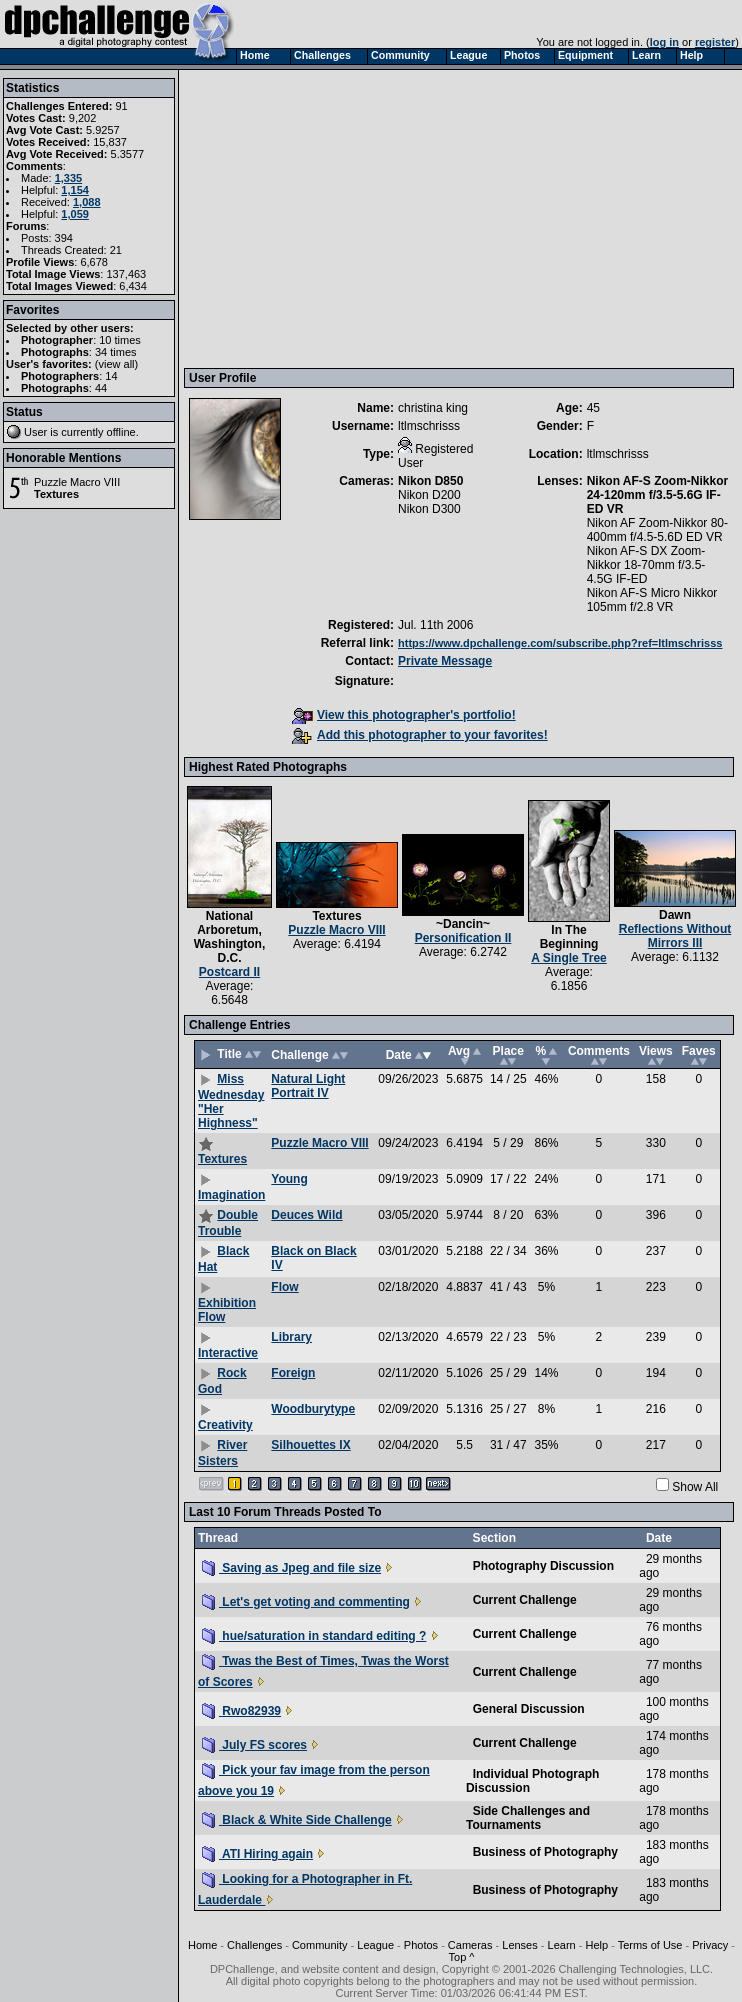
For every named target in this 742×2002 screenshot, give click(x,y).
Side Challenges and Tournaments (528, 1818)
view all (117, 364)
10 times (120, 340)
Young (289, 1179)
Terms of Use (650, 1945)
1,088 (87, 202)
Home (202, 1945)
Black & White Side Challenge (297, 1820)
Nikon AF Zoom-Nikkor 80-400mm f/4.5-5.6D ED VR (657, 530)
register (715, 42)
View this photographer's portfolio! (404, 715)
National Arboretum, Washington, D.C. (230, 937)
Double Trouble (228, 1223)
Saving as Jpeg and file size (291, 1568)
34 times (116, 352)
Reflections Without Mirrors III (675, 936)
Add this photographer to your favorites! (420, 735)
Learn (562, 1945)
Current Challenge (525, 1600)
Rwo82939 (241, 1711)
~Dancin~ (463, 924)
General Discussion (529, 1709)
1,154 (75, 190)
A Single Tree (569, 958)
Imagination (231, 1195)
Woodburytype (313, 1409)
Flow (284, 1287)
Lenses (519, 1945)
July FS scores (254, 1745)
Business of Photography (545, 1852)
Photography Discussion (543, 1566)
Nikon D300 (429, 509)
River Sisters (222, 1453)
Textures (56, 494)
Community (320, 1945)
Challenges (254, 1945)
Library (291, 1337)
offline (121, 432)
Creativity (225, 1425)
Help (596, 1945)
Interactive (228, 1353)
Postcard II (229, 972)
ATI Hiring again (257, 1854)
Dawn (675, 915)
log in (664, 42)
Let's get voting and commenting (306, 1602)
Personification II (463, 938)
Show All (695, 1487)
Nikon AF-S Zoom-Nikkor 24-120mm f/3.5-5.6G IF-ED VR (658, 495)
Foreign (293, 1373)
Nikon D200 (429, 495)
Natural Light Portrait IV (308, 1086)
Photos (421, 1945)
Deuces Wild (306, 1215)
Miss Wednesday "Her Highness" (231, 1101)
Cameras (470, 1945)
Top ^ (462, 1957)
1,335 (69, 178)
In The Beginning (569, 937)
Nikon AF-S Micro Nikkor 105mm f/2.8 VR (652, 600)
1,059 (75, 214)
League (375, 1945)
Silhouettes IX (310, 1445)
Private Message (445, 661)
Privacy (710, 1945)
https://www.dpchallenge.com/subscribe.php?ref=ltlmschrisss (560, 643)
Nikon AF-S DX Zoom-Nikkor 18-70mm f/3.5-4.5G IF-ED (646, 565)
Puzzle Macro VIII (77, 482)
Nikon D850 (430, 481)
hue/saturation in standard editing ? (314, 1636)
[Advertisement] (449, 218)
